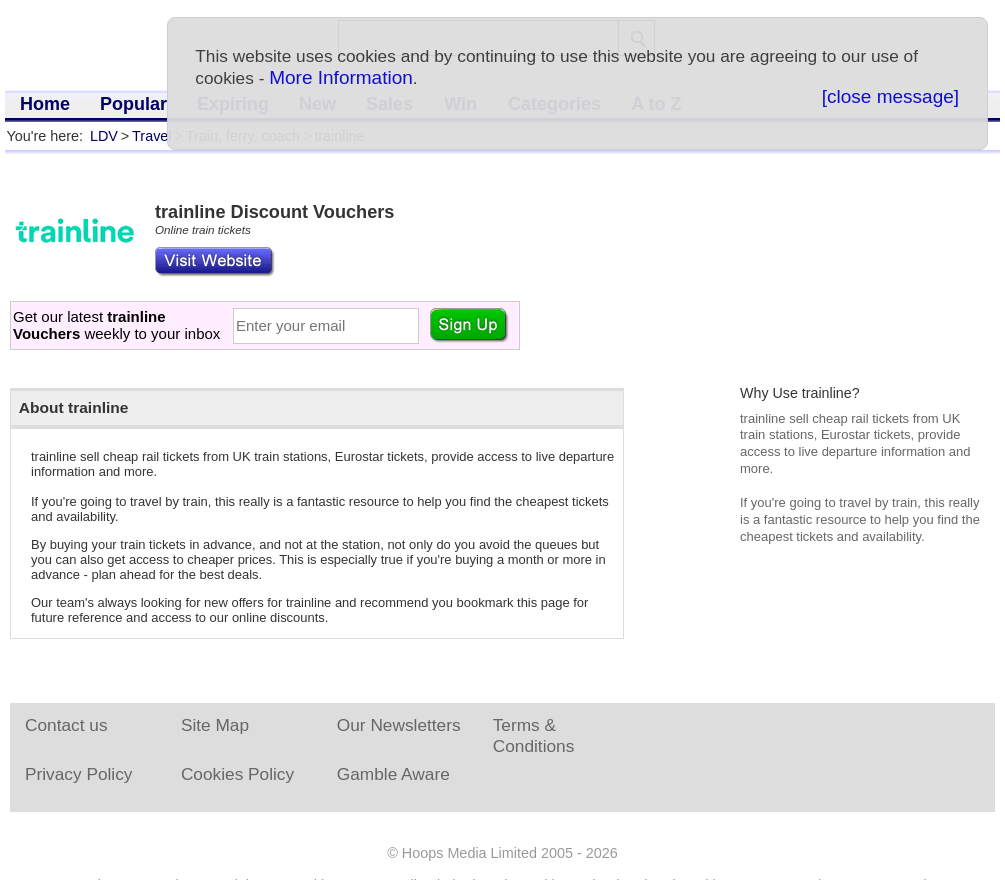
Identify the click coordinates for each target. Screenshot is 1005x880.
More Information (341, 77)
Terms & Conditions (534, 735)
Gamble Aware (393, 774)
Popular (133, 104)
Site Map (215, 725)
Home (45, 104)
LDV (104, 136)
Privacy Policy (78, 774)
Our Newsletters (399, 725)
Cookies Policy (237, 774)
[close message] (890, 96)
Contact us (66, 725)
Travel (151, 136)
